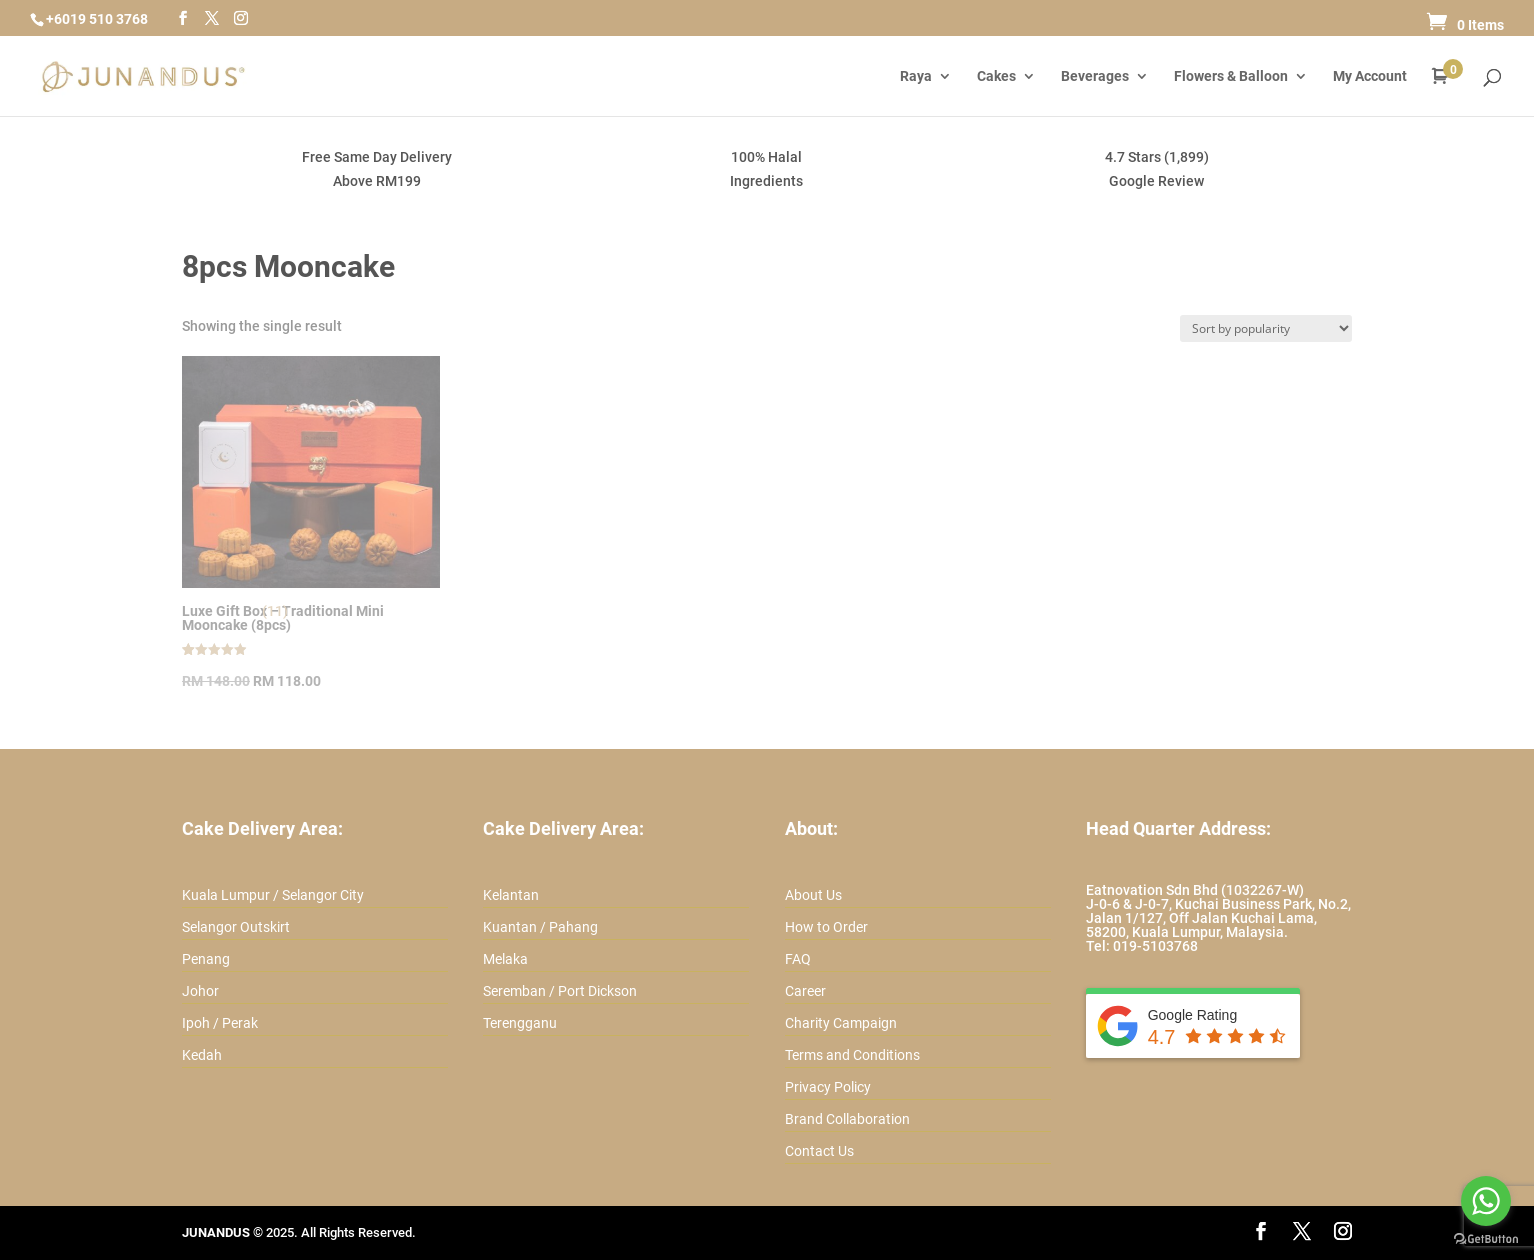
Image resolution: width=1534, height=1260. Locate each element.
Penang (206, 959)
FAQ (798, 959)
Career (805, 991)
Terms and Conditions (852, 1055)
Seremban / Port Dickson (560, 991)
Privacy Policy (828, 1087)
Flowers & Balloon (1231, 76)
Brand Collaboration (847, 1119)
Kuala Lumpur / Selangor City (273, 895)
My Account (1370, 76)
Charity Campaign (841, 1023)
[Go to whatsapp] (1486, 1201)
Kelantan (511, 895)
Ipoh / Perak (220, 1023)
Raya (916, 76)
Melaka (505, 959)
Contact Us (819, 1151)
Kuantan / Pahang (540, 927)
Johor (200, 991)
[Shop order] (1266, 328)
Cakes (996, 76)
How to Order (826, 927)
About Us (813, 895)
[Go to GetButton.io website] (1486, 1239)
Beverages (1095, 76)
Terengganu (520, 1023)
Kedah (202, 1055)
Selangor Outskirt (236, 927)
